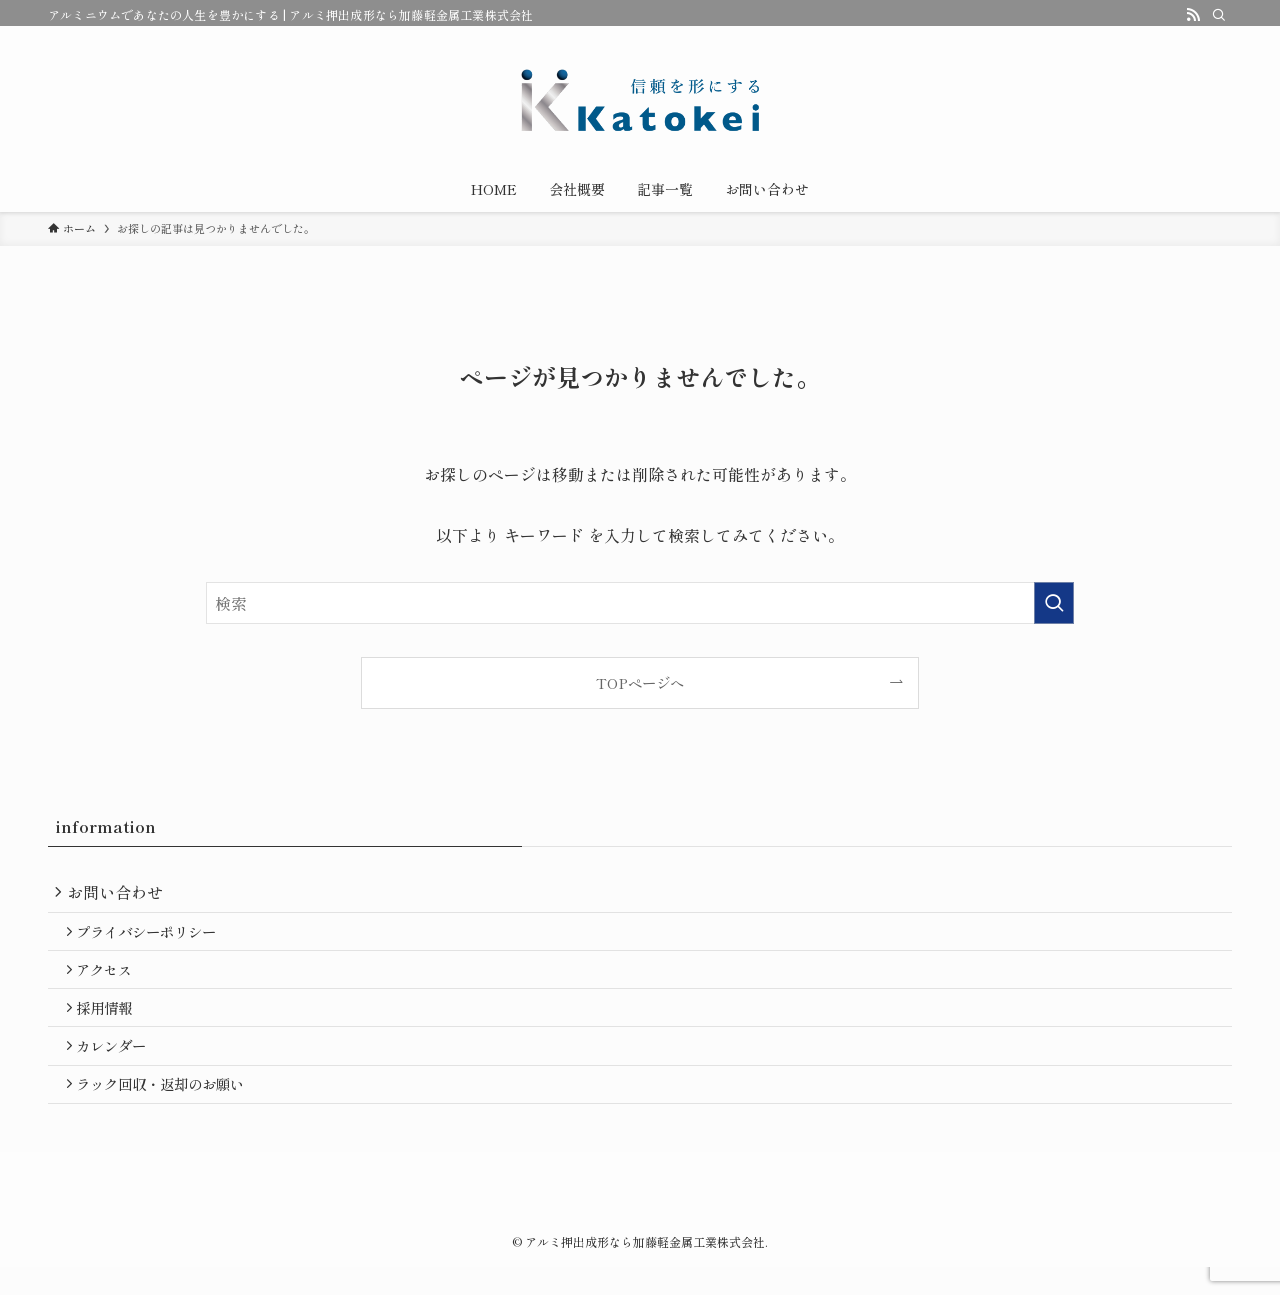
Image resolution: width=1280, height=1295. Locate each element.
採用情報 (112, 1024)
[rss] (1193, 15)
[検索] (1219, 15)
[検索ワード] (640, 603)
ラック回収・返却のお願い (168, 1109)
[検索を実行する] (1054, 603)
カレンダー (119, 1067)
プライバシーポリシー (154, 938)
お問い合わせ (120, 894)
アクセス (112, 981)
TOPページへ (640, 682)
